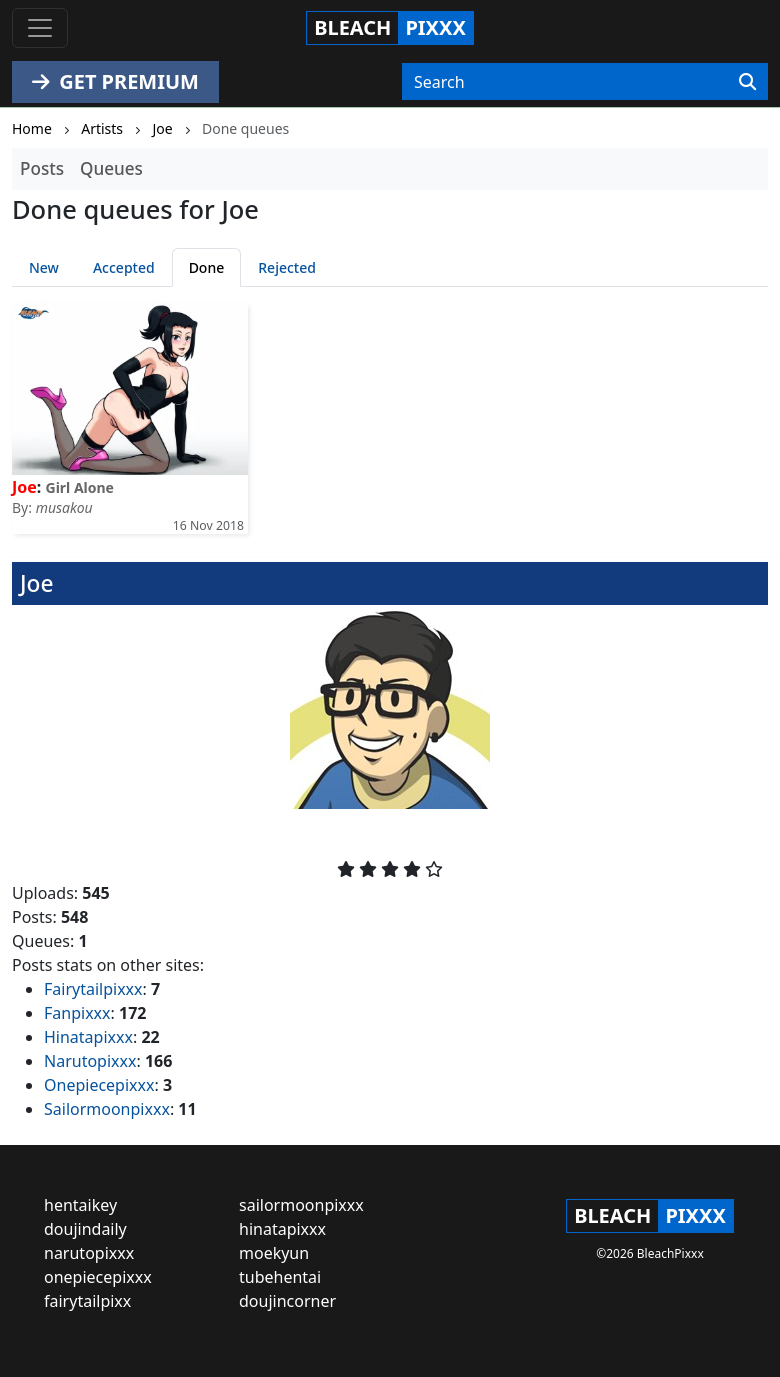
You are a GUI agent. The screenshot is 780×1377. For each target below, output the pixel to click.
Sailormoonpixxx (107, 1109)
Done (207, 267)
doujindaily (85, 1229)
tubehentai (280, 1277)
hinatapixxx (282, 1229)
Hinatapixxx (88, 1037)
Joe (24, 487)
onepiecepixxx (98, 1277)
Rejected (287, 267)
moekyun (274, 1253)
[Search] (747, 82)
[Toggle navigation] (40, 28)
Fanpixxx (77, 1013)
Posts (42, 168)
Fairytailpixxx (93, 989)
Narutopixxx (90, 1061)
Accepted (124, 267)
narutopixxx (89, 1253)
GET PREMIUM (115, 81)
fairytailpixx (87, 1301)
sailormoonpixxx (301, 1205)
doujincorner (287, 1301)
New (44, 267)
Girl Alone (80, 487)
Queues (111, 168)
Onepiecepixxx (99, 1085)
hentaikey (80, 1205)
